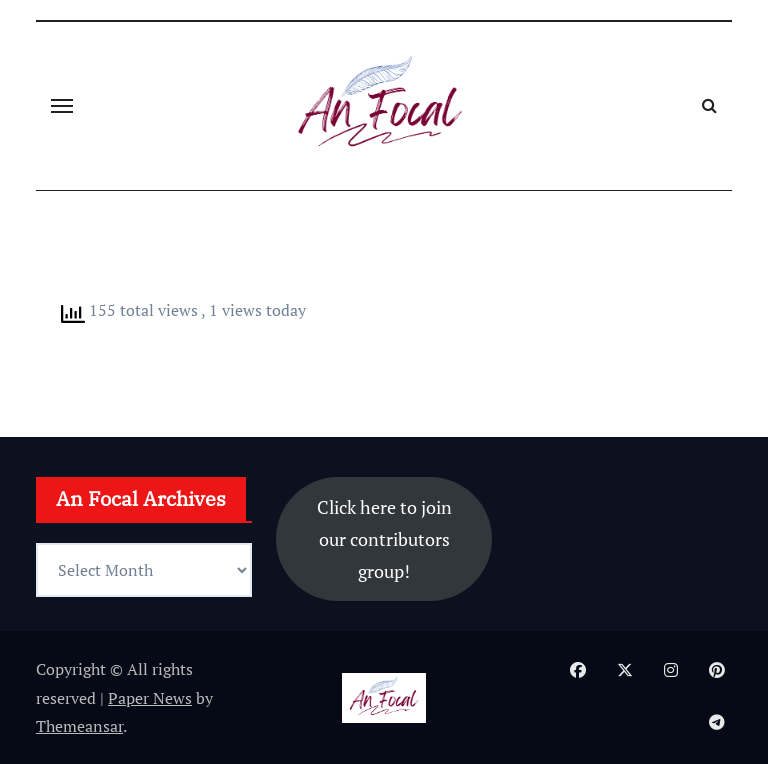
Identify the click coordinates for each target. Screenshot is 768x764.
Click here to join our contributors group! (384, 539)
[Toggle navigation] (62, 106)
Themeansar (79, 726)
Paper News (150, 698)
